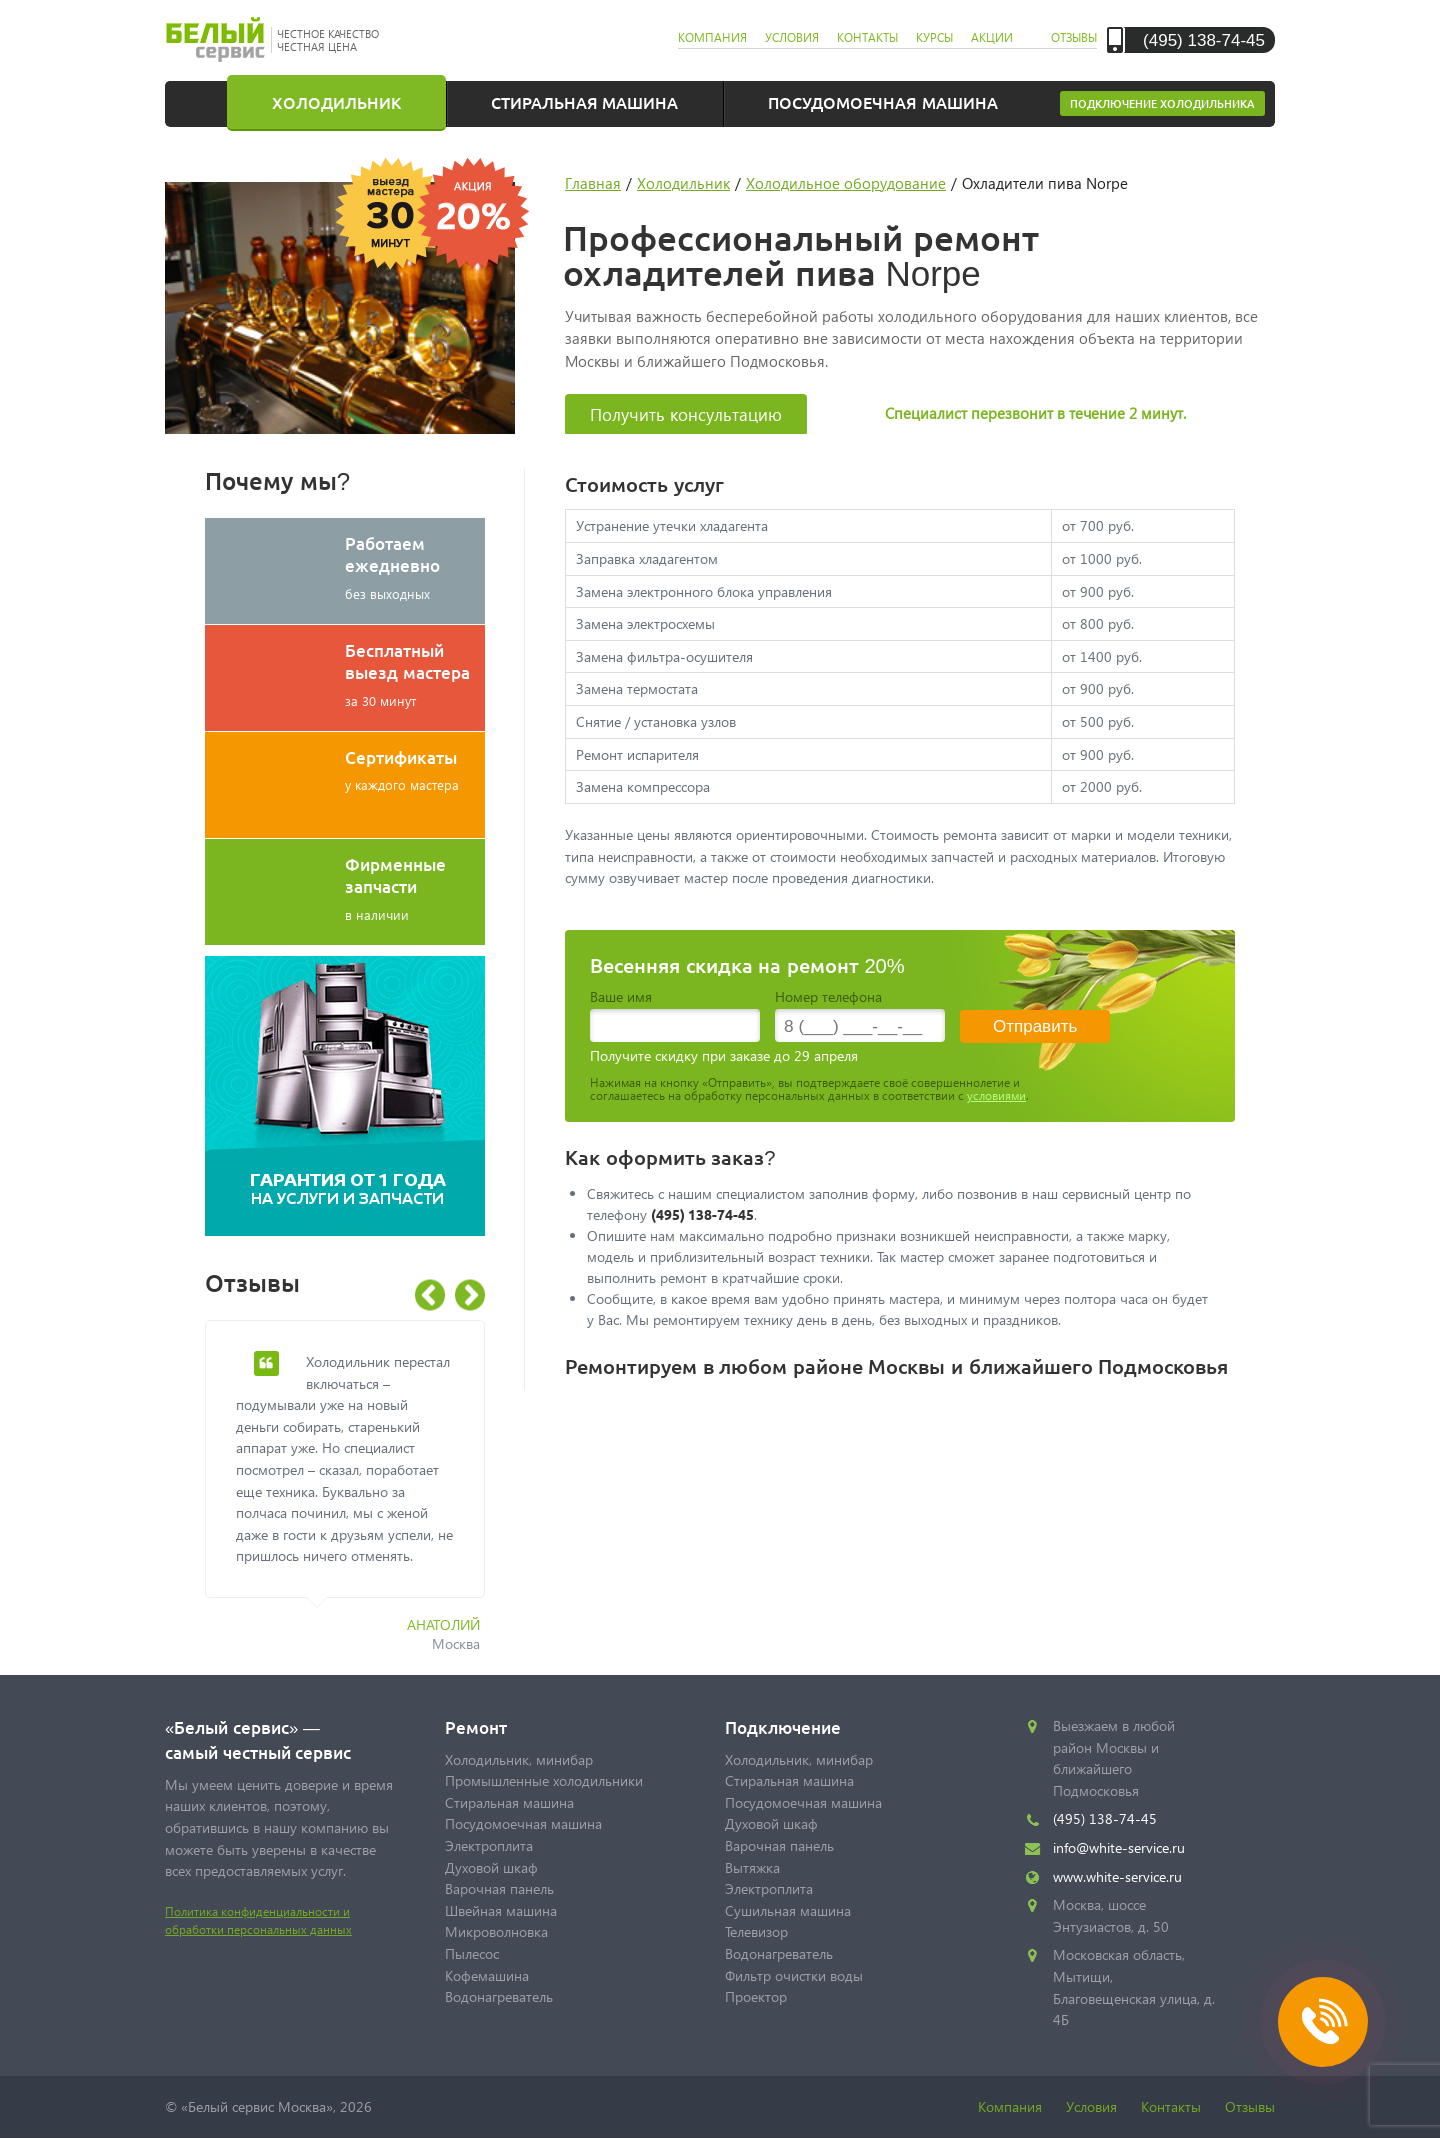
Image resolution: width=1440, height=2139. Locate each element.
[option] (360, 1497)
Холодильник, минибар (519, 1759)
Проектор (756, 1996)
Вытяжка (752, 1867)
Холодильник (336, 102)
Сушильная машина (788, 1910)
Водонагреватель (499, 1996)
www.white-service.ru (1117, 1876)
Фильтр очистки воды (794, 1975)
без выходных (415, 567)
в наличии (415, 888)
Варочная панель (499, 1888)
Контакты (1171, 2106)
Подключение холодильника (1162, 103)
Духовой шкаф (491, 1867)
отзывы (1074, 37)
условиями (996, 1095)
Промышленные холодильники (544, 1780)
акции (992, 37)
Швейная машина (501, 1910)
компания (712, 37)
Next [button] (470, 1295)
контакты (867, 37)
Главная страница (210, 102)
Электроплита (489, 1845)
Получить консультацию (686, 414)
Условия (1091, 2106)
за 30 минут (415, 674)
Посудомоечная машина (882, 102)
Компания (1010, 2106)
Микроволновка (496, 1931)
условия (792, 37)
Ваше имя (621, 996)
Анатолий (443, 1624)
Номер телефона (828, 996)
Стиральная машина (584, 102)
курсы (934, 37)
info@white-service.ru (1119, 1847)
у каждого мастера (415, 769)
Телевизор (756, 1931)
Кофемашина (487, 1975)
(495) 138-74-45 (1204, 39)
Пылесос (472, 1953)
